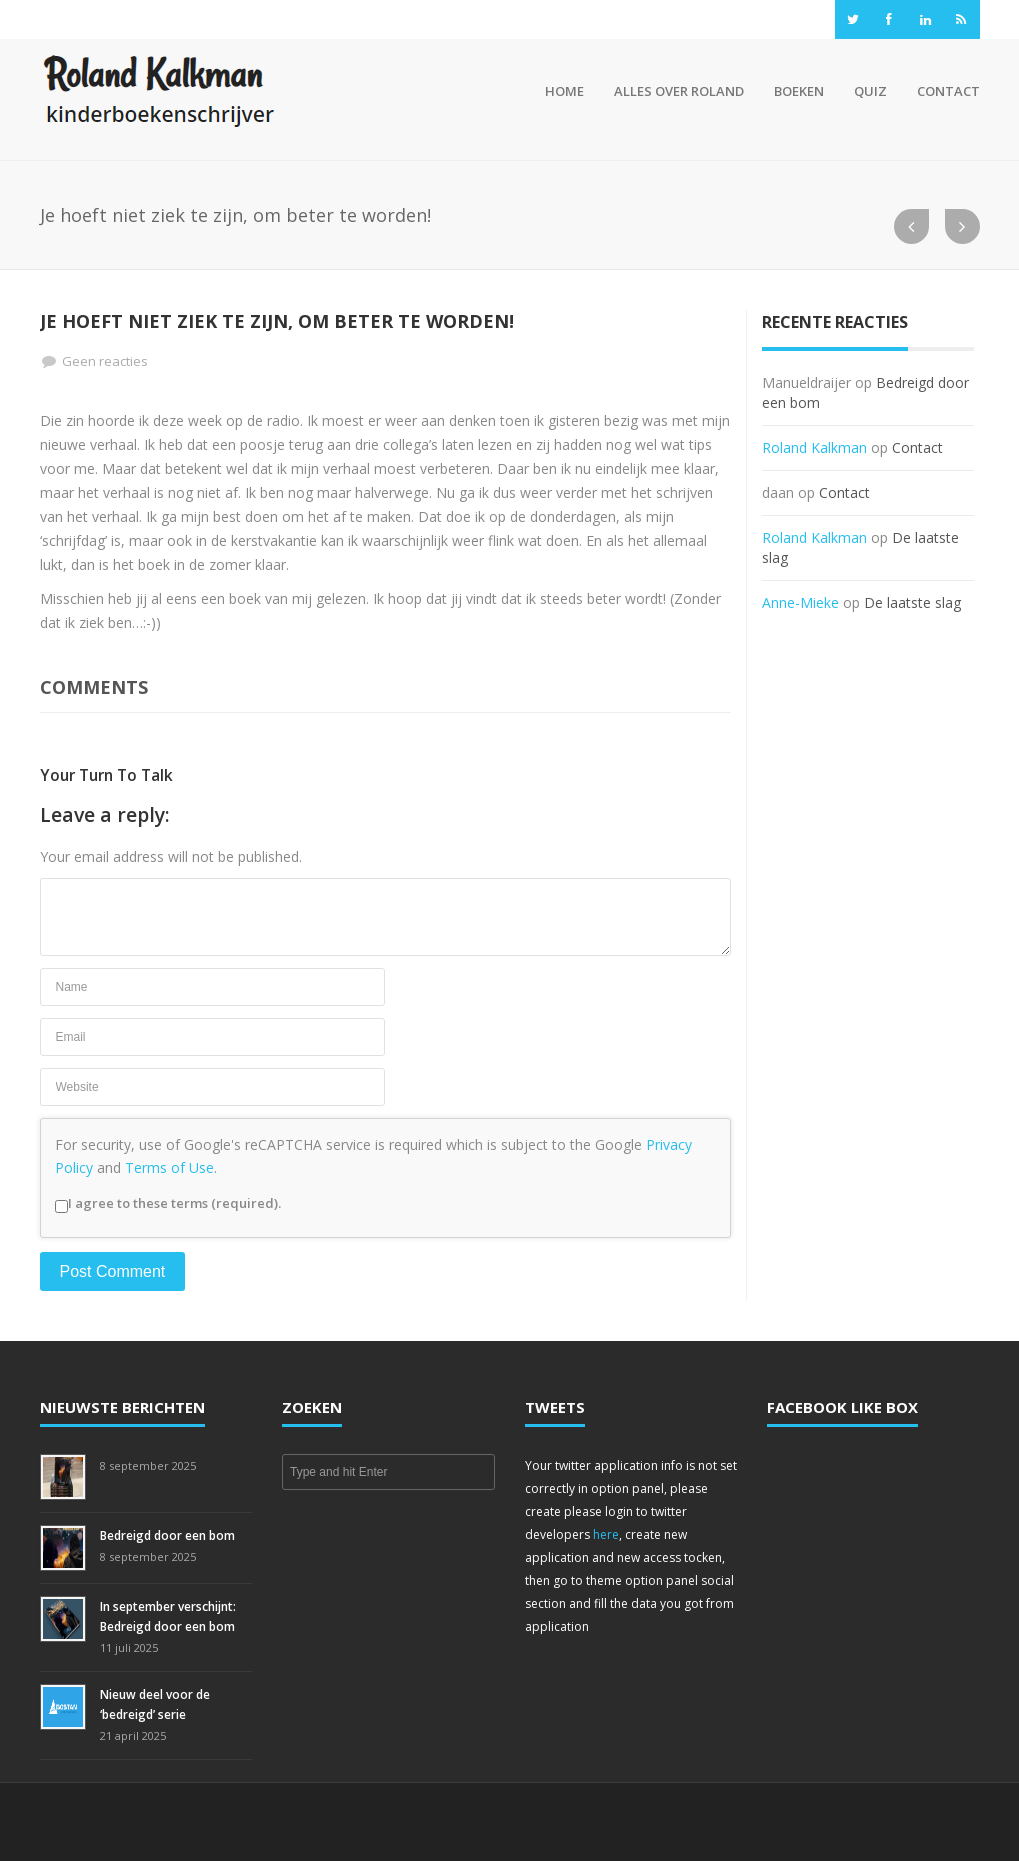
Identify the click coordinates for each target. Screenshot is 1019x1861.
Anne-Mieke (800, 602)
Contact (948, 91)
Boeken (799, 91)
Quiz (870, 91)
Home (561, 91)
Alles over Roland (679, 91)
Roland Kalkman (814, 447)
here (606, 1534)
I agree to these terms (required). (168, 1203)
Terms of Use (169, 1167)
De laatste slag (912, 602)
